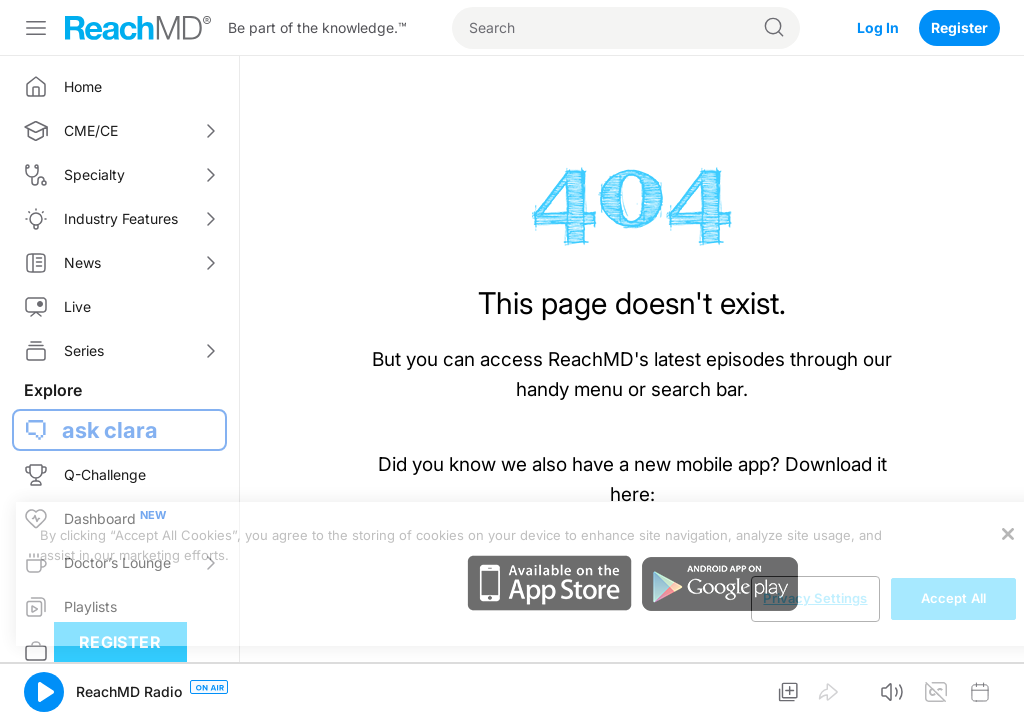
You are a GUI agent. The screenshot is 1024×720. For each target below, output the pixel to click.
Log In (878, 27)
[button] (44, 692)
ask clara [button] (110, 430)
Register (959, 27)
